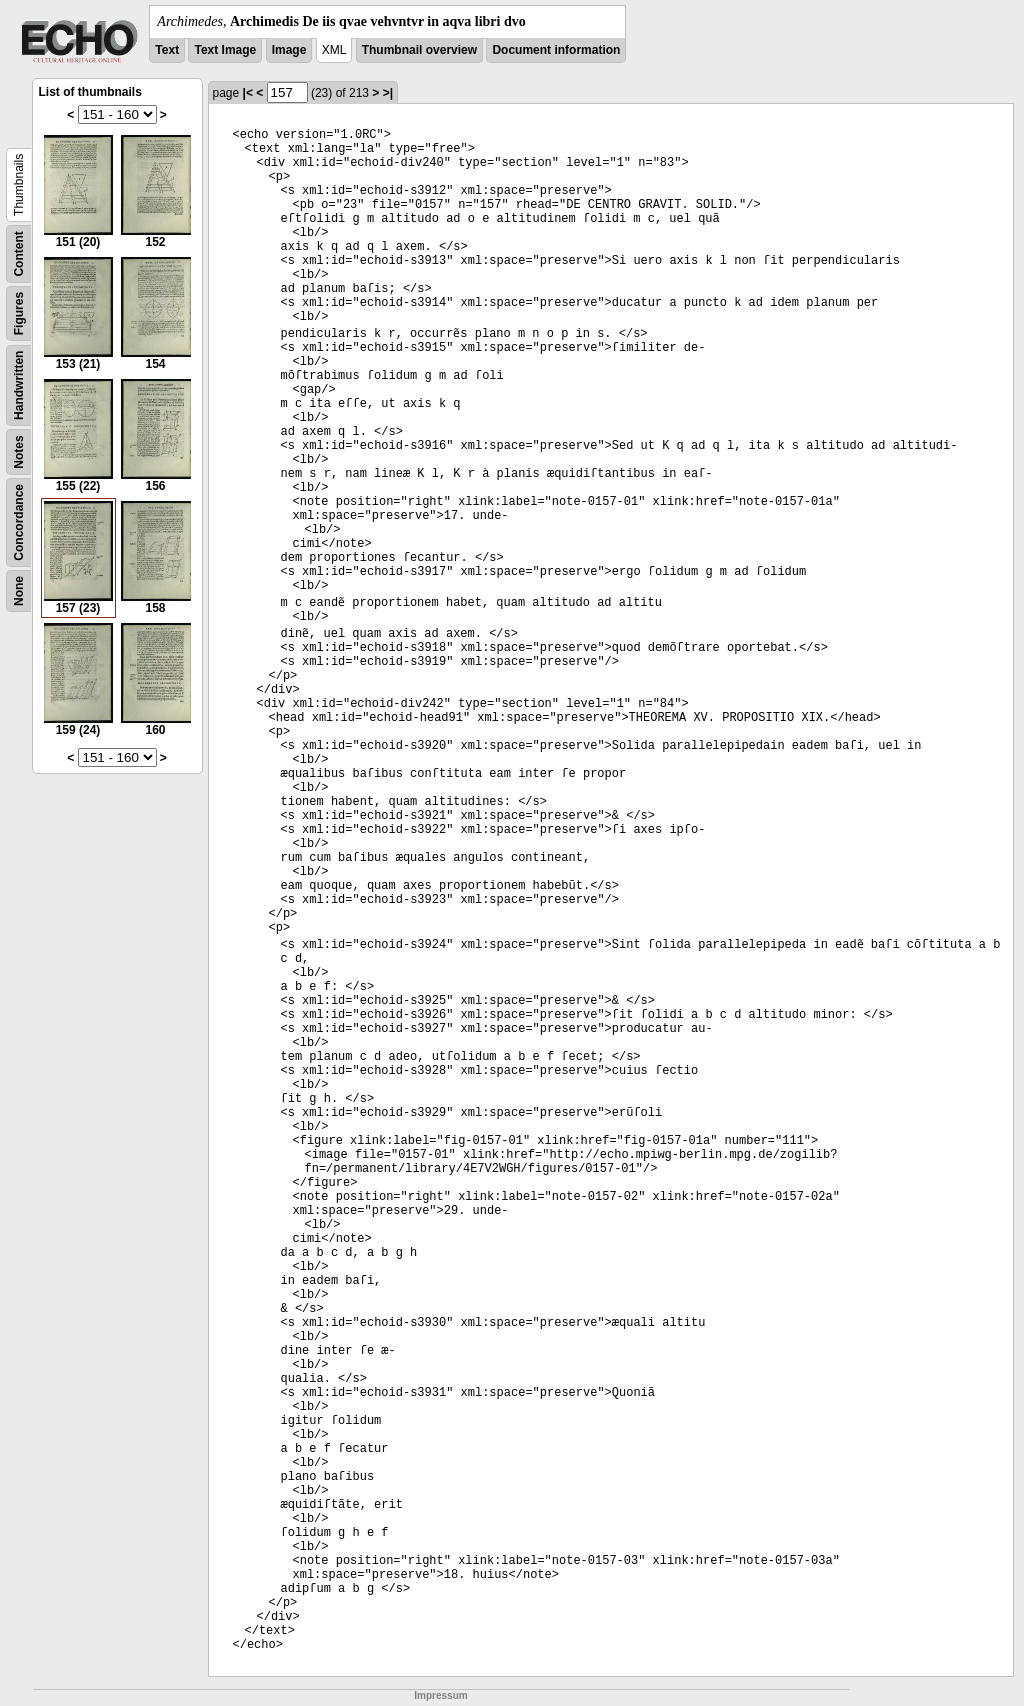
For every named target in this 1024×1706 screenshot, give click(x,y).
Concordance (19, 522)
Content (19, 253)
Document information (556, 50)
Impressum (440, 1695)
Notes (19, 451)
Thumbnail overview (419, 50)
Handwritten (19, 385)
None (19, 591)
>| (388, 93)
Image (289, 50)
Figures (19, 313)
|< (248, 93)
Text (167, 50)
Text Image (225, 50)
